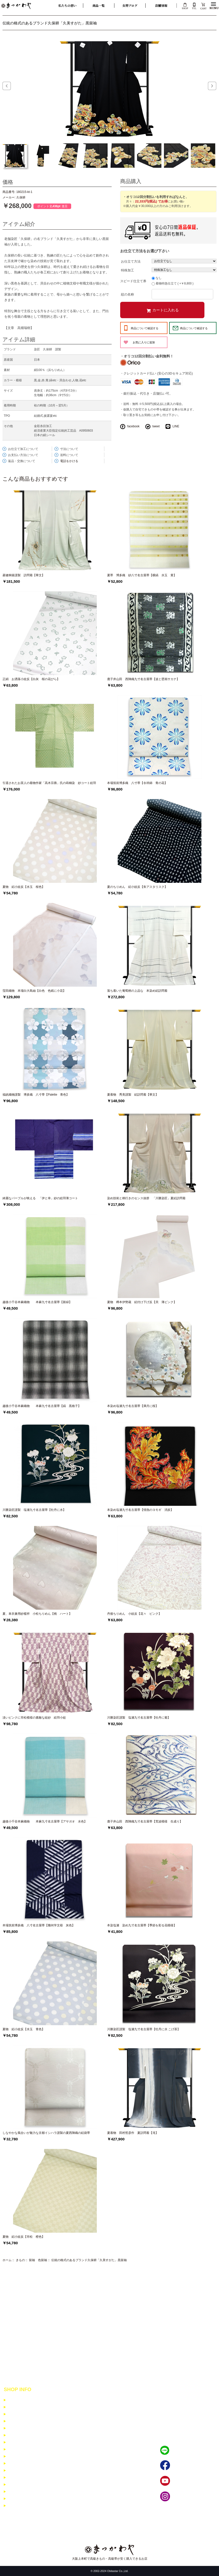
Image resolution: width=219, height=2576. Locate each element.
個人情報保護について (24, 2421)
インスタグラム (183, 2497)
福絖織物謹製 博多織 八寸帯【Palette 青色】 (36, 1094)
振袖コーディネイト (23, 2477)
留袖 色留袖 (38, 2260)
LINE (175, 426)
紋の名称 (127, 294)
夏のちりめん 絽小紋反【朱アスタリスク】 (137, 887)
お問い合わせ (18, 2449)
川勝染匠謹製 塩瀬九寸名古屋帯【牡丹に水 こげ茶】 (143, 2029)
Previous (7, 86)
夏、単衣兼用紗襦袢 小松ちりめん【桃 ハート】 (37, 1613)
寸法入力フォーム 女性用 (26, 2499)
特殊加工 (127, 270)
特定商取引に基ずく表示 (26, 2414)
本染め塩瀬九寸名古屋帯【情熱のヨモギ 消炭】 (140, 1510)
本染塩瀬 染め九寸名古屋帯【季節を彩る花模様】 (142, 1925)
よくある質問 (18, 2456)
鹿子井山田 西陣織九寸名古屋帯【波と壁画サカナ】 (143, 679)
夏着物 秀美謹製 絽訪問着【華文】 (132, 1094)
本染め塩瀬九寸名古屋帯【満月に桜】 (132, 1406)
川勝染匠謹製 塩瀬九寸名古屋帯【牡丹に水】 (34, 1510)
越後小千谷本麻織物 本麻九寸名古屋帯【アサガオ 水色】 (45, 1821)
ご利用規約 (16, 2428)
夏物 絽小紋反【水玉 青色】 (24, 2029)
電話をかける (69, 461)
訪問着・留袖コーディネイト (29, 2484)
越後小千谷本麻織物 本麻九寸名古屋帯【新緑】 (37, 1302)
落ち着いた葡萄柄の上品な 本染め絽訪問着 (137, 990)
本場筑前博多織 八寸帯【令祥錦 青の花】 (137, 783)
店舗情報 (161, 5)
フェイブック (182, 2465)
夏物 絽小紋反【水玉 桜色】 (24, 887)
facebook (133, 426)
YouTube (178, 2481)
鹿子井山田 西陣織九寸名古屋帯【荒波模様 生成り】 (145, 1821)
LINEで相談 (181, 2450)
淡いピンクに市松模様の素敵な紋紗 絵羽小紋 (34, 1717)
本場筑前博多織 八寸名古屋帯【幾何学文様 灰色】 (39, 1925)
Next (212, 86)
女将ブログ (129, 5)
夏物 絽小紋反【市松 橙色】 (24, 2236)
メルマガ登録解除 (21, 2463)
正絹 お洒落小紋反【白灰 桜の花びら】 (31, 679)
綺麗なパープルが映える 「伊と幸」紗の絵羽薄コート (40, 1198)
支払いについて (19, 2400)
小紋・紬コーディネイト (26, 2470)
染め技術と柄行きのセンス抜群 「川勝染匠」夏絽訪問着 (146, 1198)
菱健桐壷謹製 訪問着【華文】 (24, 575)
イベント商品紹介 (21, 2442)
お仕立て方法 (131, 261)
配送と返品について (23, 2407)
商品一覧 (99, 5)
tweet (156, 426)
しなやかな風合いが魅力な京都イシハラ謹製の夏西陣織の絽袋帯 (46, 2133)
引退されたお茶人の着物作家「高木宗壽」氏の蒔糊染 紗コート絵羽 (49, 783)
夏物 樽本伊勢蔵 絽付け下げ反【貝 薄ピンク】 (142, 1302)
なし (159, 278)
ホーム (7, 2260)
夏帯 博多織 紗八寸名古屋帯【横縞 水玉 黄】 (142, 575)
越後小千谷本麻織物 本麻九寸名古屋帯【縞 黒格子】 (42, 1406)
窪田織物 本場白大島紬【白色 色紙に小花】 (34, 990)
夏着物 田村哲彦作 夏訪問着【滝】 (132, 2133)
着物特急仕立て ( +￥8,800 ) (175, 283)
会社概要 (14, 2435)
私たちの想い (67, 5)
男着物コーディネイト (24, 2492)
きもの (20, 2260)
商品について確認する (144, 328)
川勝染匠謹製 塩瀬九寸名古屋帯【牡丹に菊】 (138, 1717)
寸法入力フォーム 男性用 (26, 2506)
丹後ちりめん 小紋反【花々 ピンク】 (134, 1613)
